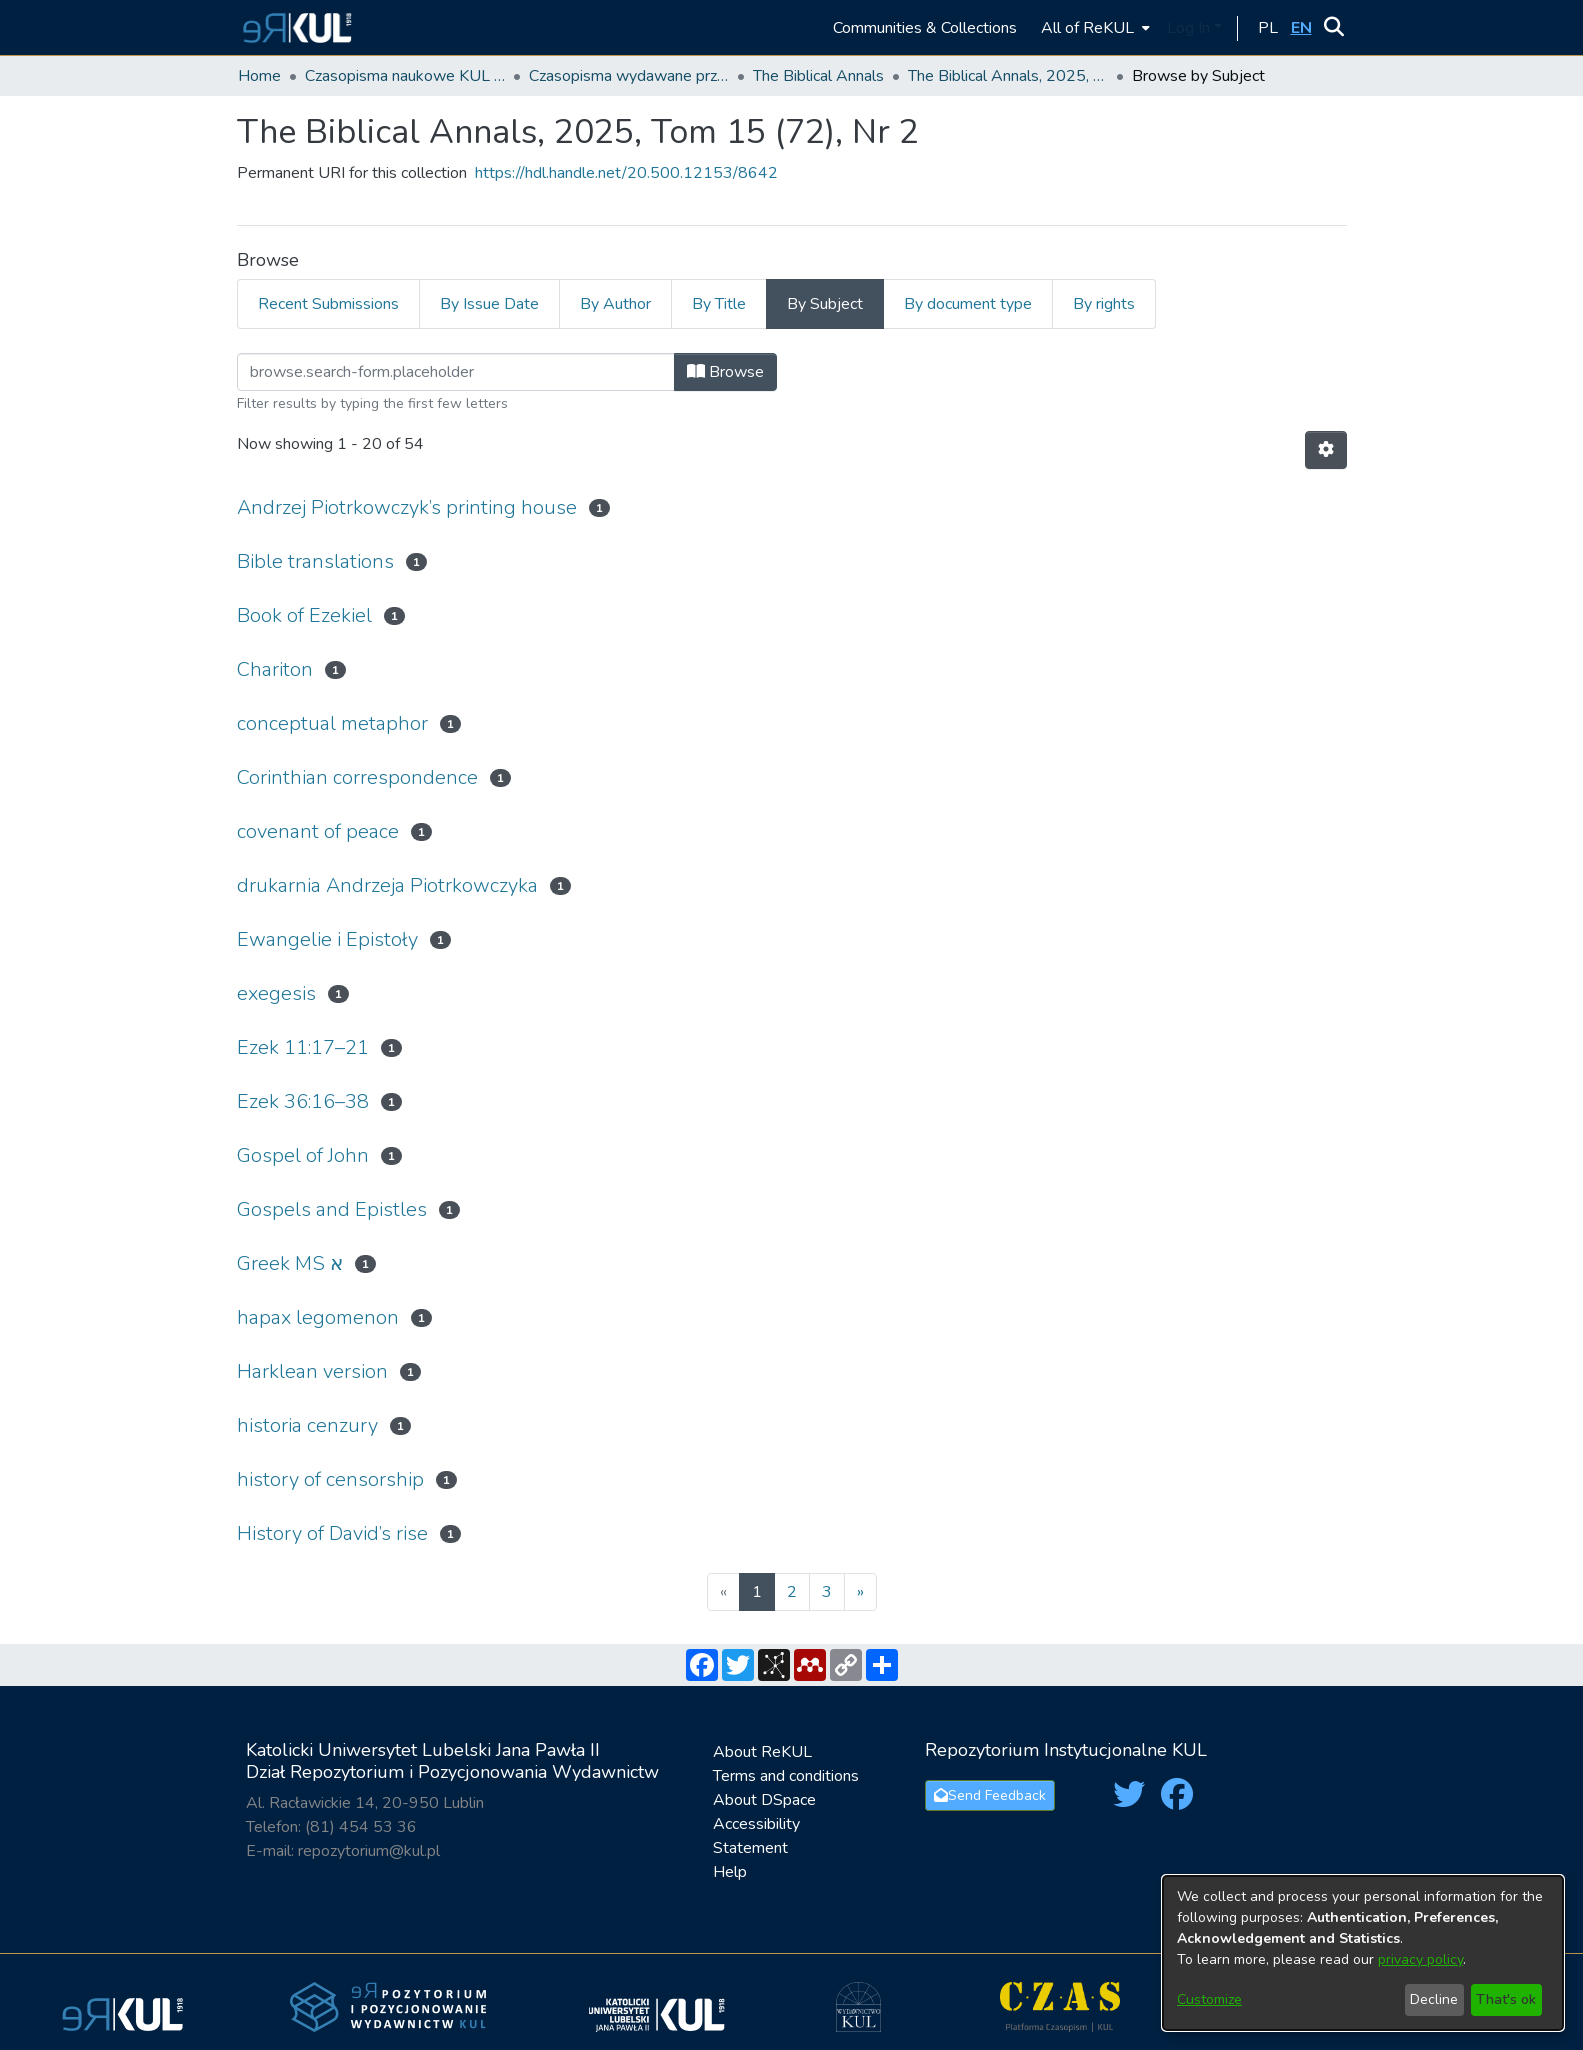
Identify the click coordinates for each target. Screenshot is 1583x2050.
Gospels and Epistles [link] (332, 1209)
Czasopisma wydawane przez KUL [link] (629, 76)
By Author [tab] (615, 304)
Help (730, 1872)
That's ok (1506, 1999)
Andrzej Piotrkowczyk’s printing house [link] (407, 507)
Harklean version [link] (312, 1371)
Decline (1434, 1999)
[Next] (860, 1592)
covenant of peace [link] (318, 831)
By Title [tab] (719, 304)
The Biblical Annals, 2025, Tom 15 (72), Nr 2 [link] (1008, 76)
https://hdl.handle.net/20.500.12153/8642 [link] (626, 173)
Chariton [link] (275, 669)
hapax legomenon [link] (318, 1317)
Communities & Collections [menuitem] (925, 28)
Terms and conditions (786, 1776)
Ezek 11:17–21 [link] (303, 1047)
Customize (1209, 1999)
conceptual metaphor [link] (332, 723)
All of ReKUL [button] (1087, 28)
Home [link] (259, 76)
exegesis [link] (276, 993)
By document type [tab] (968, 304)
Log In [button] (1190, 28)
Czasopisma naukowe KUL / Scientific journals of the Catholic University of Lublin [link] (405, 76)
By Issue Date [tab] (489, 304)
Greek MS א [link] (290, 1263)
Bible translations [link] (315, 561)
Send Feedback (990, 1795)
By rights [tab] (1104, 304)
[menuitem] (1093, 27)
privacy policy (1420, 1959)
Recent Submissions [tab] (328, 304)
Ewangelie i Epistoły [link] (327, 939)
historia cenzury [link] (307, 1425)
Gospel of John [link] (303, 1155)
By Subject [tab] (825, 304)
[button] (294, 27)
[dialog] (1363, 1953)
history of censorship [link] (330, 1479)
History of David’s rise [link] (332, 1533)
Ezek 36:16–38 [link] (303, 1101)
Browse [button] (725, 372)
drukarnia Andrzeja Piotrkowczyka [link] (387, 885)
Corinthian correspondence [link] (357, 777)
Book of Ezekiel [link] (304, 615)
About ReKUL (762, 1752)
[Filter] (456, 372)
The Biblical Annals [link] (818, 76)
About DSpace (764, 1800)
